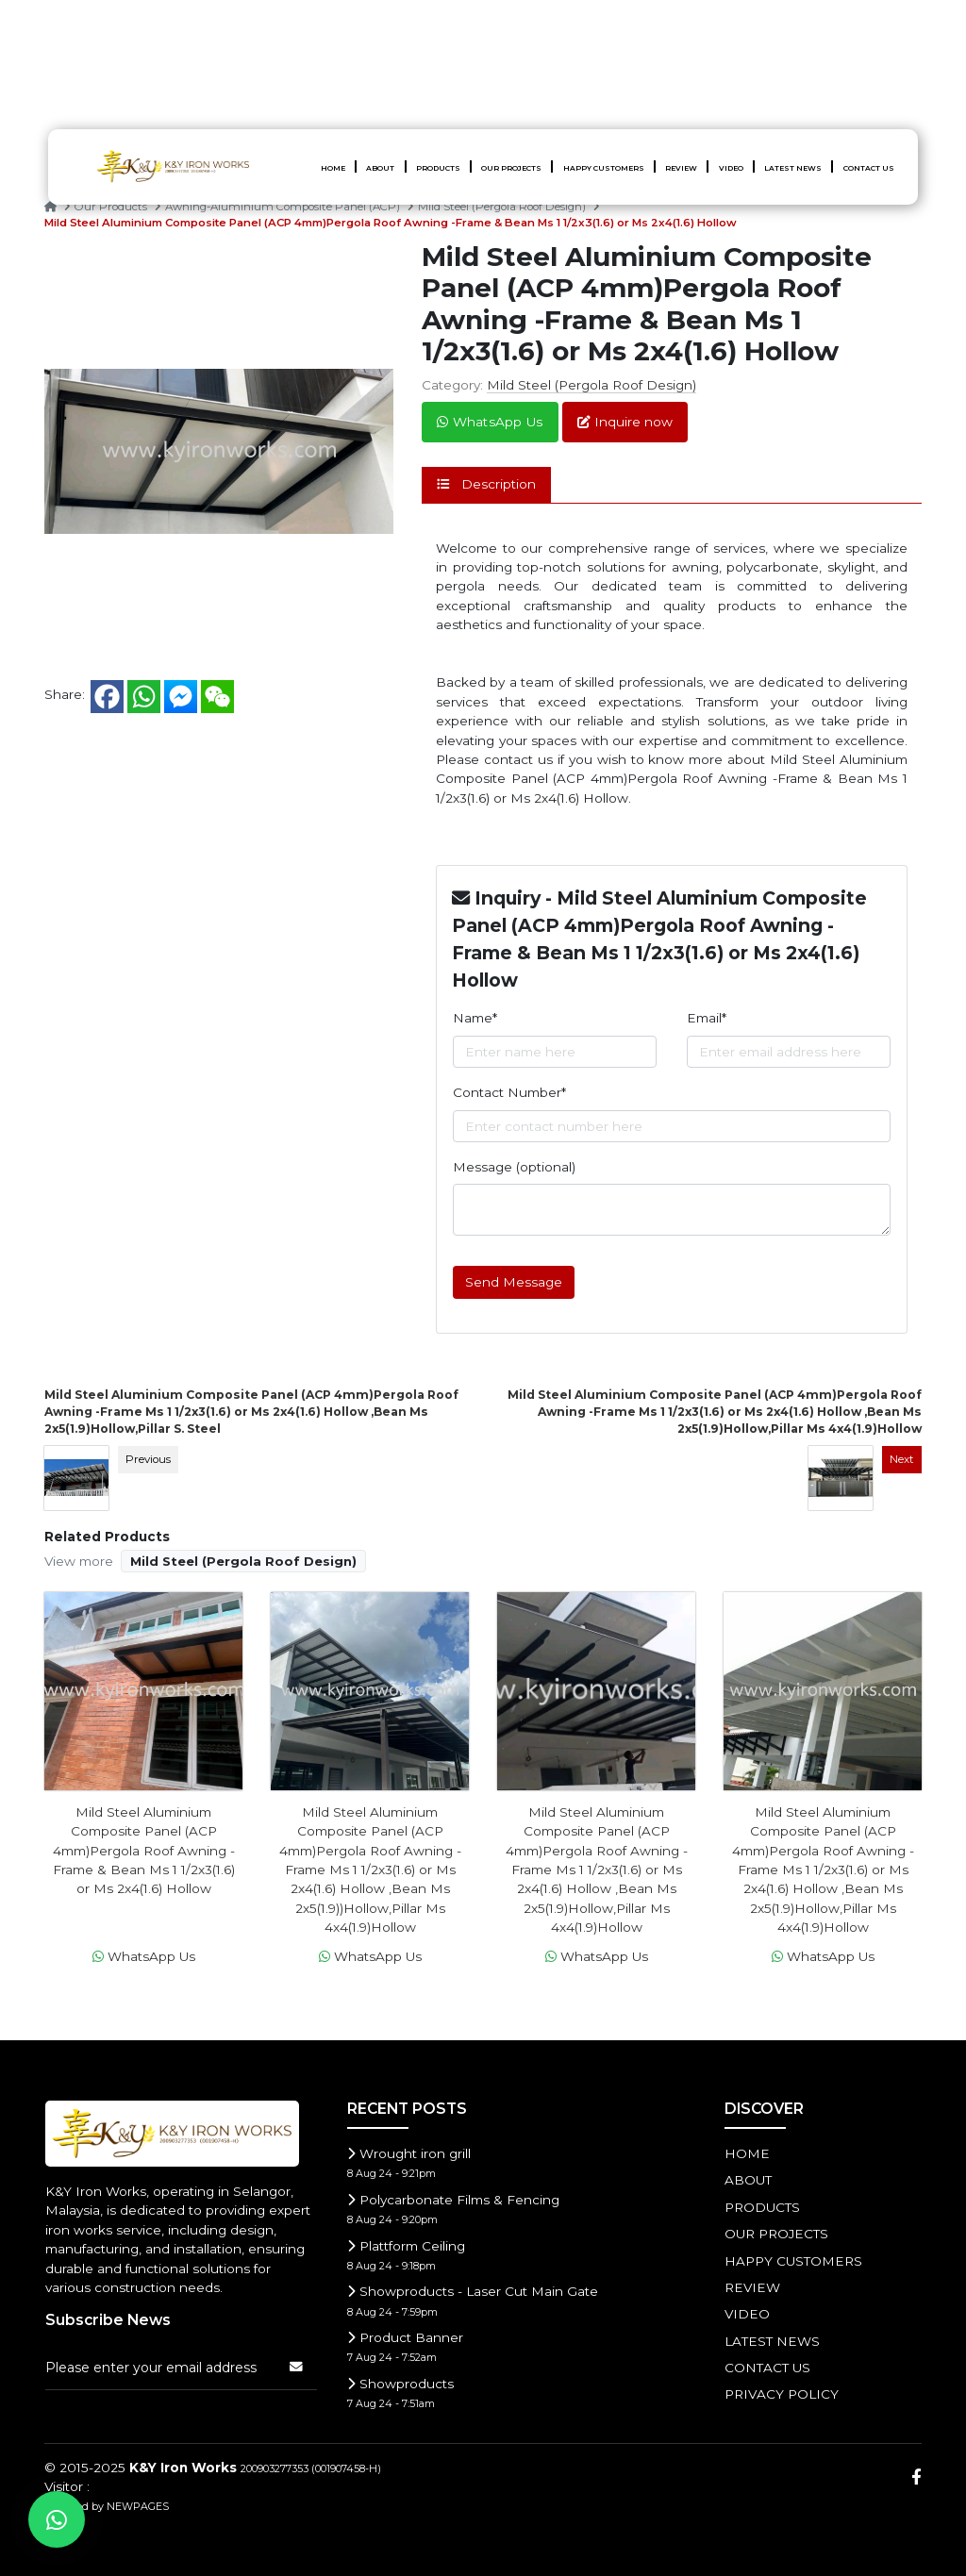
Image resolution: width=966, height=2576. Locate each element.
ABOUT (380, 168)
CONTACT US (868, 168)
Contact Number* (509, 1092)
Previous (148, 1459)
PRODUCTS (438, 168)
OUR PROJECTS (511, 168)
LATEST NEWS (793, 168)
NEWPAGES (138, 2506)
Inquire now (625, 421)
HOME (333, 168)
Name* (475, 1017)
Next (902, 1459)
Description (486, 483)
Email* (706, 1017)
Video (731, 168)
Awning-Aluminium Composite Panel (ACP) (284, 206)
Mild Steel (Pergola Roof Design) (503, 206)
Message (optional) (514, 1166)
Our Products (112, 206)
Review (681, 168)
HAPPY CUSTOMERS (603, 168)
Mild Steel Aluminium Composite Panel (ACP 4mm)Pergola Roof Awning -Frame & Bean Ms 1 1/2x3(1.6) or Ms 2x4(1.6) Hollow (390, 222)
